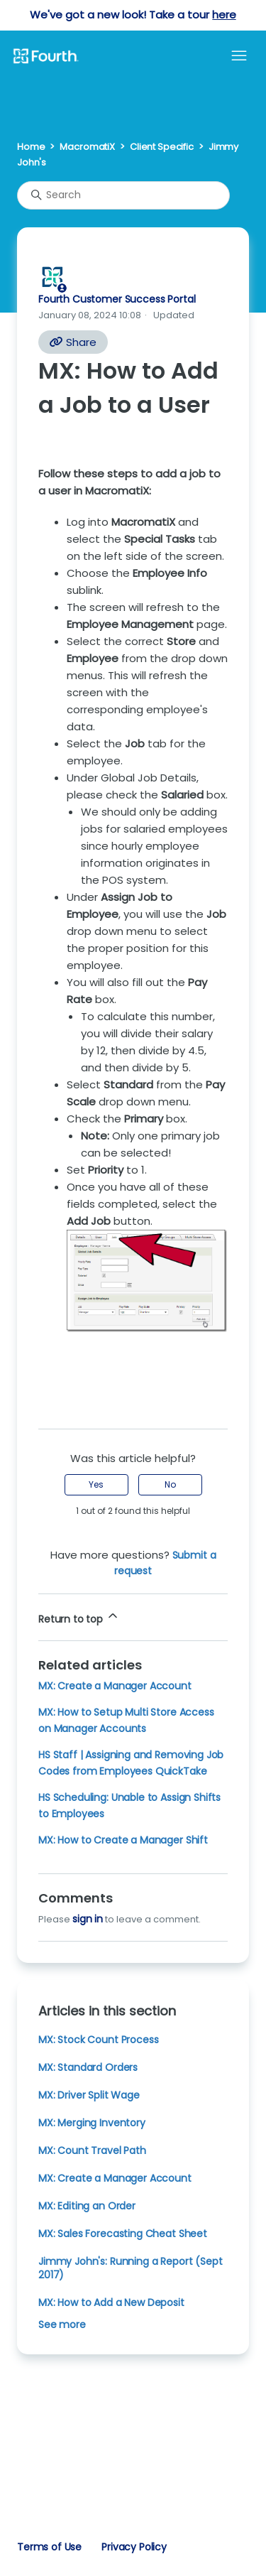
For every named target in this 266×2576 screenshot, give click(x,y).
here (223, 14)
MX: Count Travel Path (92, 2150)
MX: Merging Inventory (91, 2123)
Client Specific (162, 146)
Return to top (79, 1617)
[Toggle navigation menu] (239, 56)
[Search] (123, 195)
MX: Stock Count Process (98, 2040)
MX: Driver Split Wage (89, 2095)
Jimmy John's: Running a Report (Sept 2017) (130, 2268)
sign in (87, 1919)
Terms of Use (49, 2547)
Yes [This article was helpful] (96, 1484)
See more (62, 2324)
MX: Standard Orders (88, 2067)
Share (73, 342)
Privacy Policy (134, 2547)
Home (31, 146)
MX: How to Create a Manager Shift (123, 1840)
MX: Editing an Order (86, 2206)
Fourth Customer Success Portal (116, 299)
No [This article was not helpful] (170, 1484)
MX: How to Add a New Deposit (111, 2302)
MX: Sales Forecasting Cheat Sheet (122, 2233)
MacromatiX (87, 146)
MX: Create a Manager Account (115, 1686)
